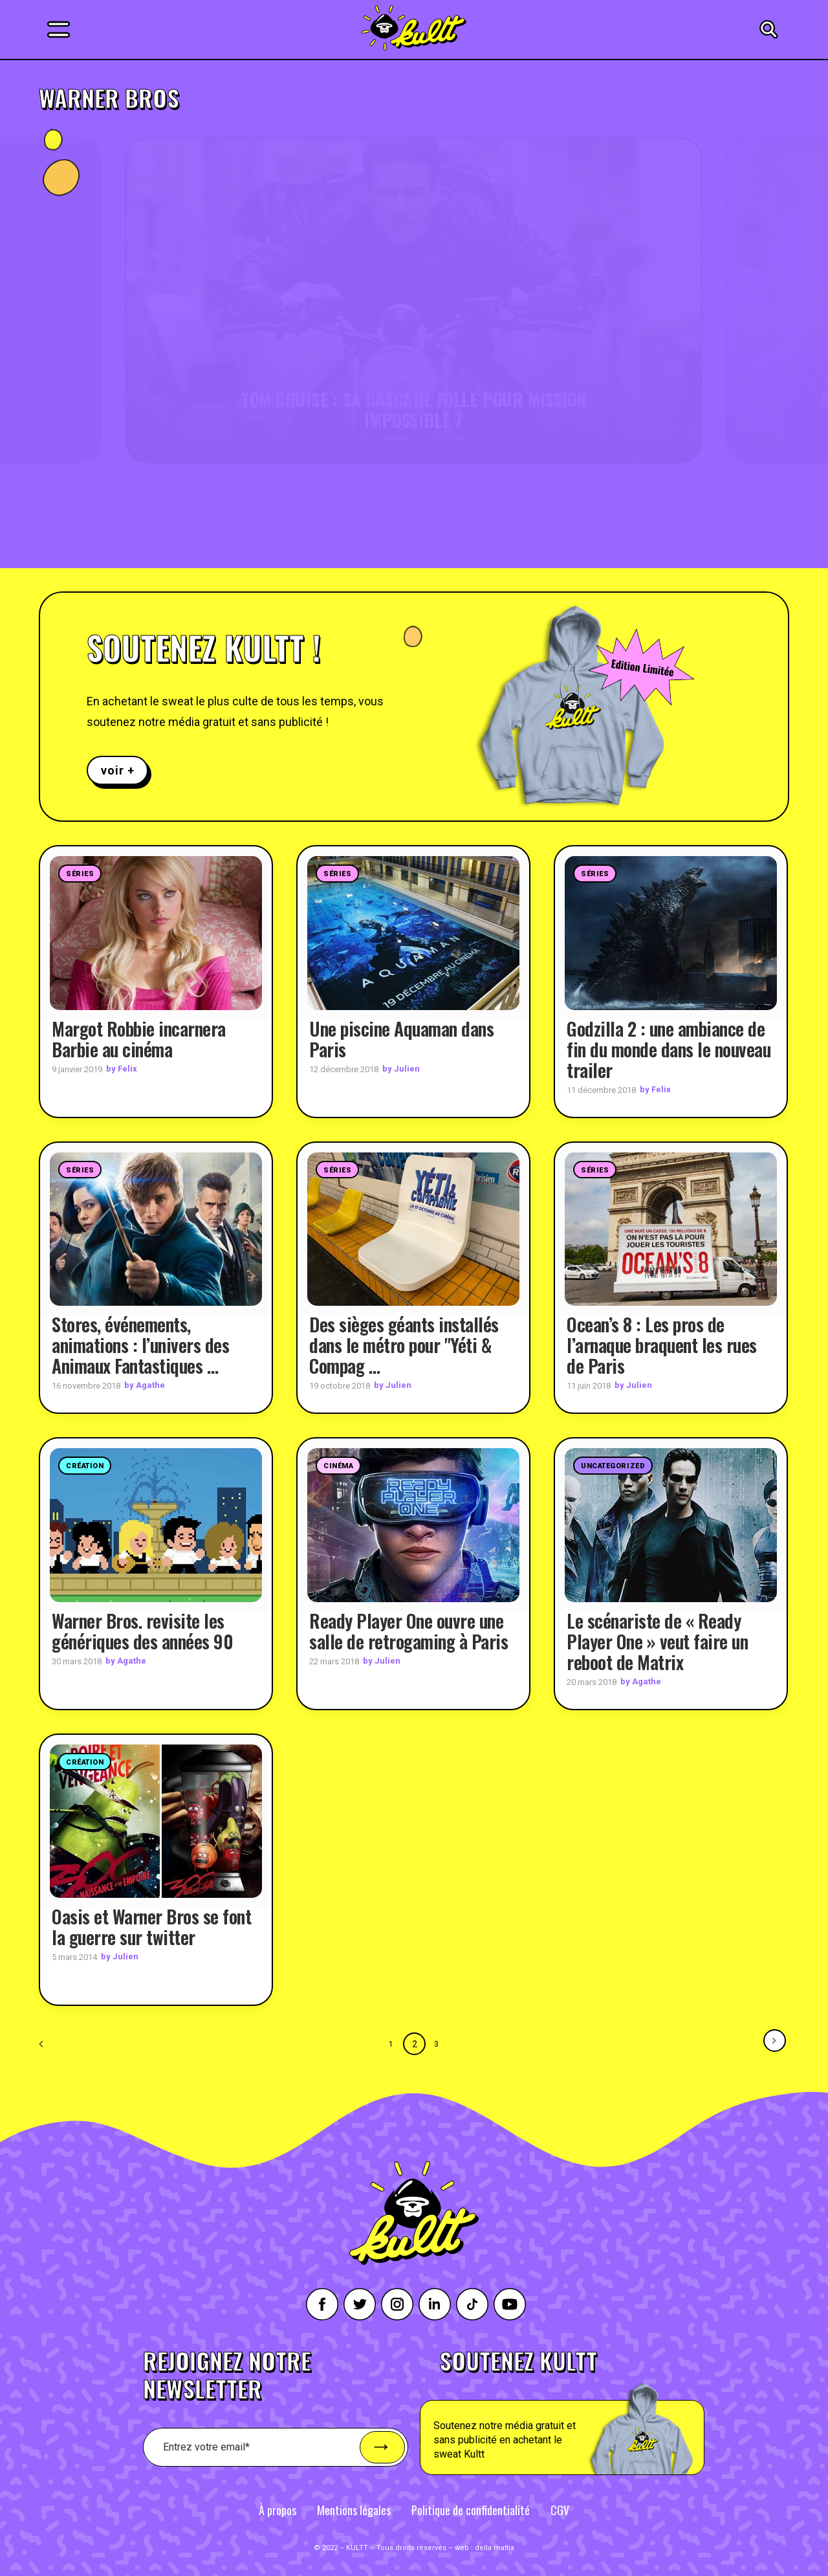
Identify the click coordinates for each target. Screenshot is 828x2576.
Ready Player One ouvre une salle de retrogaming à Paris (408, 1630)
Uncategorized (613, 1466)
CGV (559, 2509)
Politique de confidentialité (470, 2509)
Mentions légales (354, 2509)
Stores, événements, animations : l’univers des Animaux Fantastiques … (140, 1345)
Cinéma (338, 1466)
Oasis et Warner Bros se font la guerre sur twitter (151, 1926)
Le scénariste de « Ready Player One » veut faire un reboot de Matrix (657, 1641)
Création (85, 1466)
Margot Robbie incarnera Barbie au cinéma (139, 1038)
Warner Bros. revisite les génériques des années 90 (142, 1630)
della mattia (494, 2547)
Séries (80, 874)
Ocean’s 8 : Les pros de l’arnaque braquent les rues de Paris (662, 1345)
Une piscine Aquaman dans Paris (401, 1038)
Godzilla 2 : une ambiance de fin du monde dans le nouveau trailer (668, 1049)
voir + (117, 770)
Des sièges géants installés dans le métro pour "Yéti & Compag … (404, 1345)
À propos (277, 2509)
